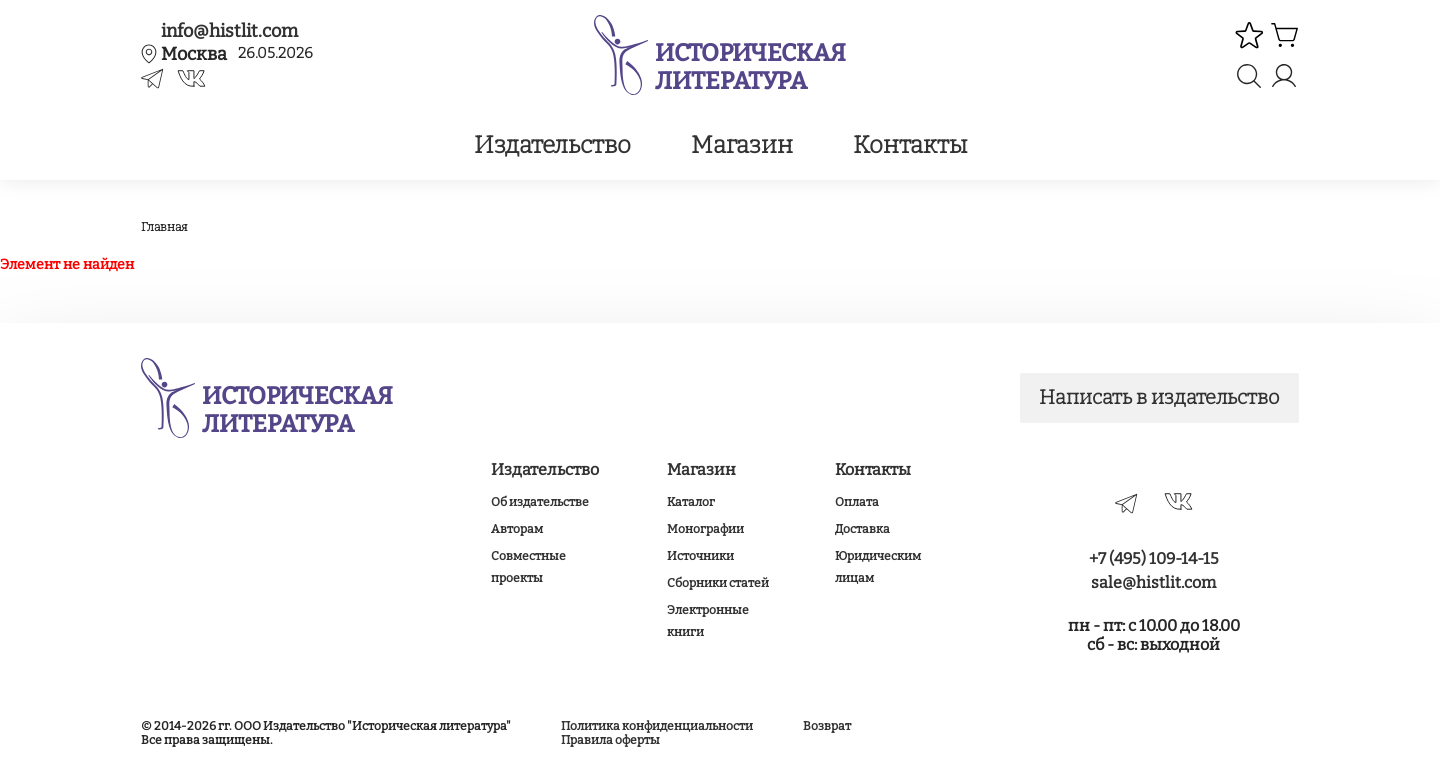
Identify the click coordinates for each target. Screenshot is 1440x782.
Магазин (742, 145)
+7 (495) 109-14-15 (1154, 558)
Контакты (910, 145)
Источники (700, 556)
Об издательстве (540, 502)
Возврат (827, 726)
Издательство (552, 145)
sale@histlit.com (1153, 582)
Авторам (517, 529)
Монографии (705, 529)
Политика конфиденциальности (657, 726)
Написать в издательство (1158, 398)
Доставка (862, 529)
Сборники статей (718, 583)
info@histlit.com (229, 31)
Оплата (857, 502)
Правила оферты (610, 740)
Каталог (691, 502)
